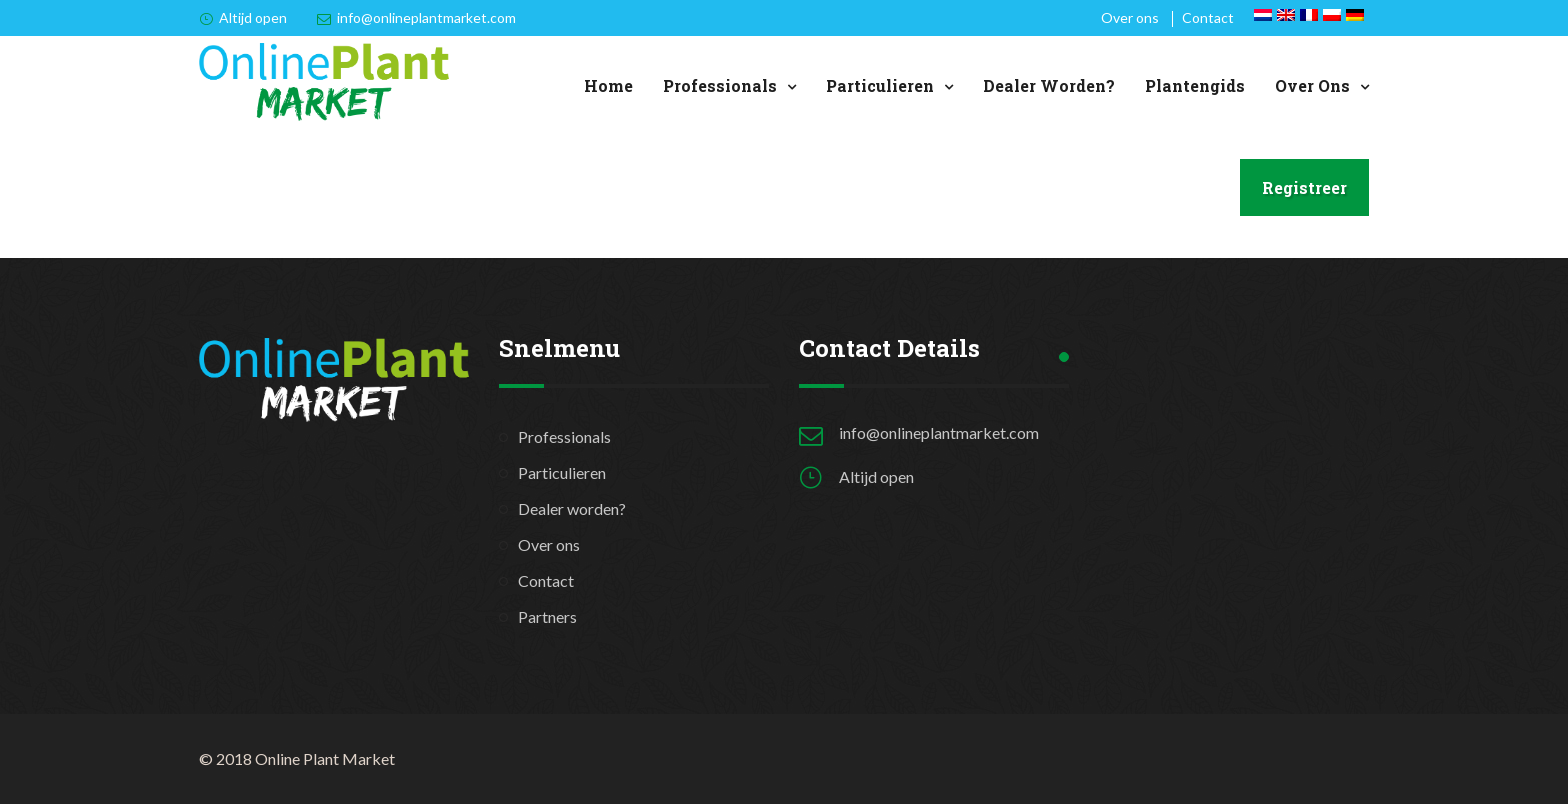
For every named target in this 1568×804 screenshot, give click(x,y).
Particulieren (880, 85)
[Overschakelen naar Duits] (1355, 15)
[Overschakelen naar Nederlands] (1263, 15)
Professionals (720, 85)
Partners (547, 616)
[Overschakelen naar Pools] (1332, 15)
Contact (1208, 17)
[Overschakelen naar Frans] (1309, 15)
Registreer (1304, 187)
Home (608, 85)
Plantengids (1195, 85)
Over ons (1130, 17)
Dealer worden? (1049, 85)
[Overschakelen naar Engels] (1286, 15)
